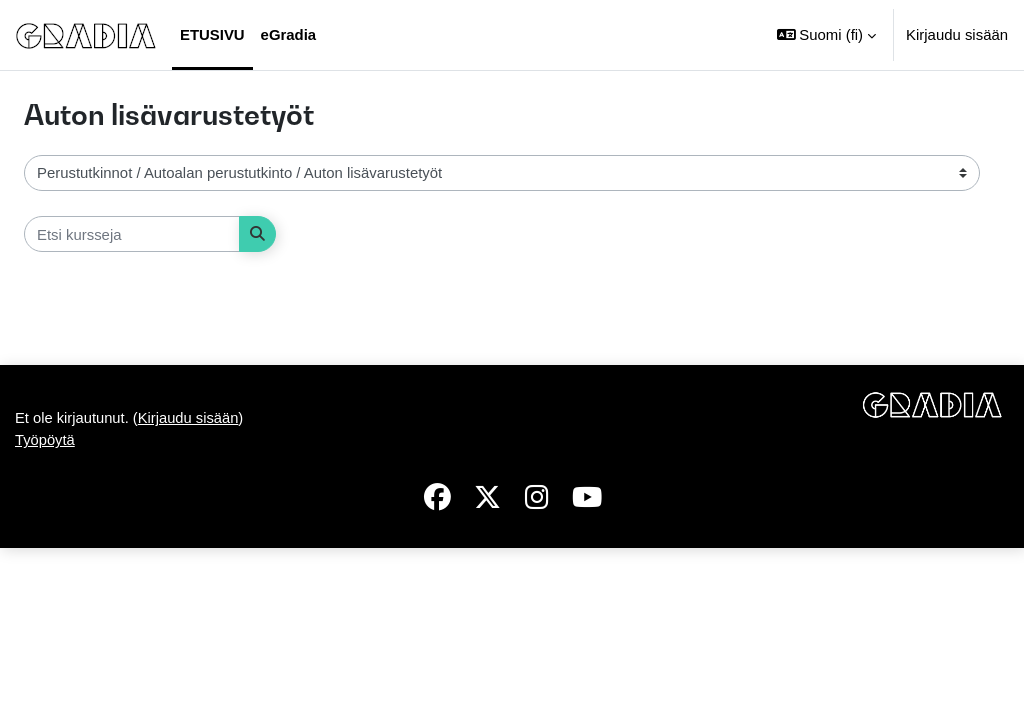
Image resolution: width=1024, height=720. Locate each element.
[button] (826, 35)
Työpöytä (45, 611)
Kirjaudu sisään (957, 34)
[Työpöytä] (86, 34)
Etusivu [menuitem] (212, 34)
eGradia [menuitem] (289, 34)
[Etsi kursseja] (132, 234)
